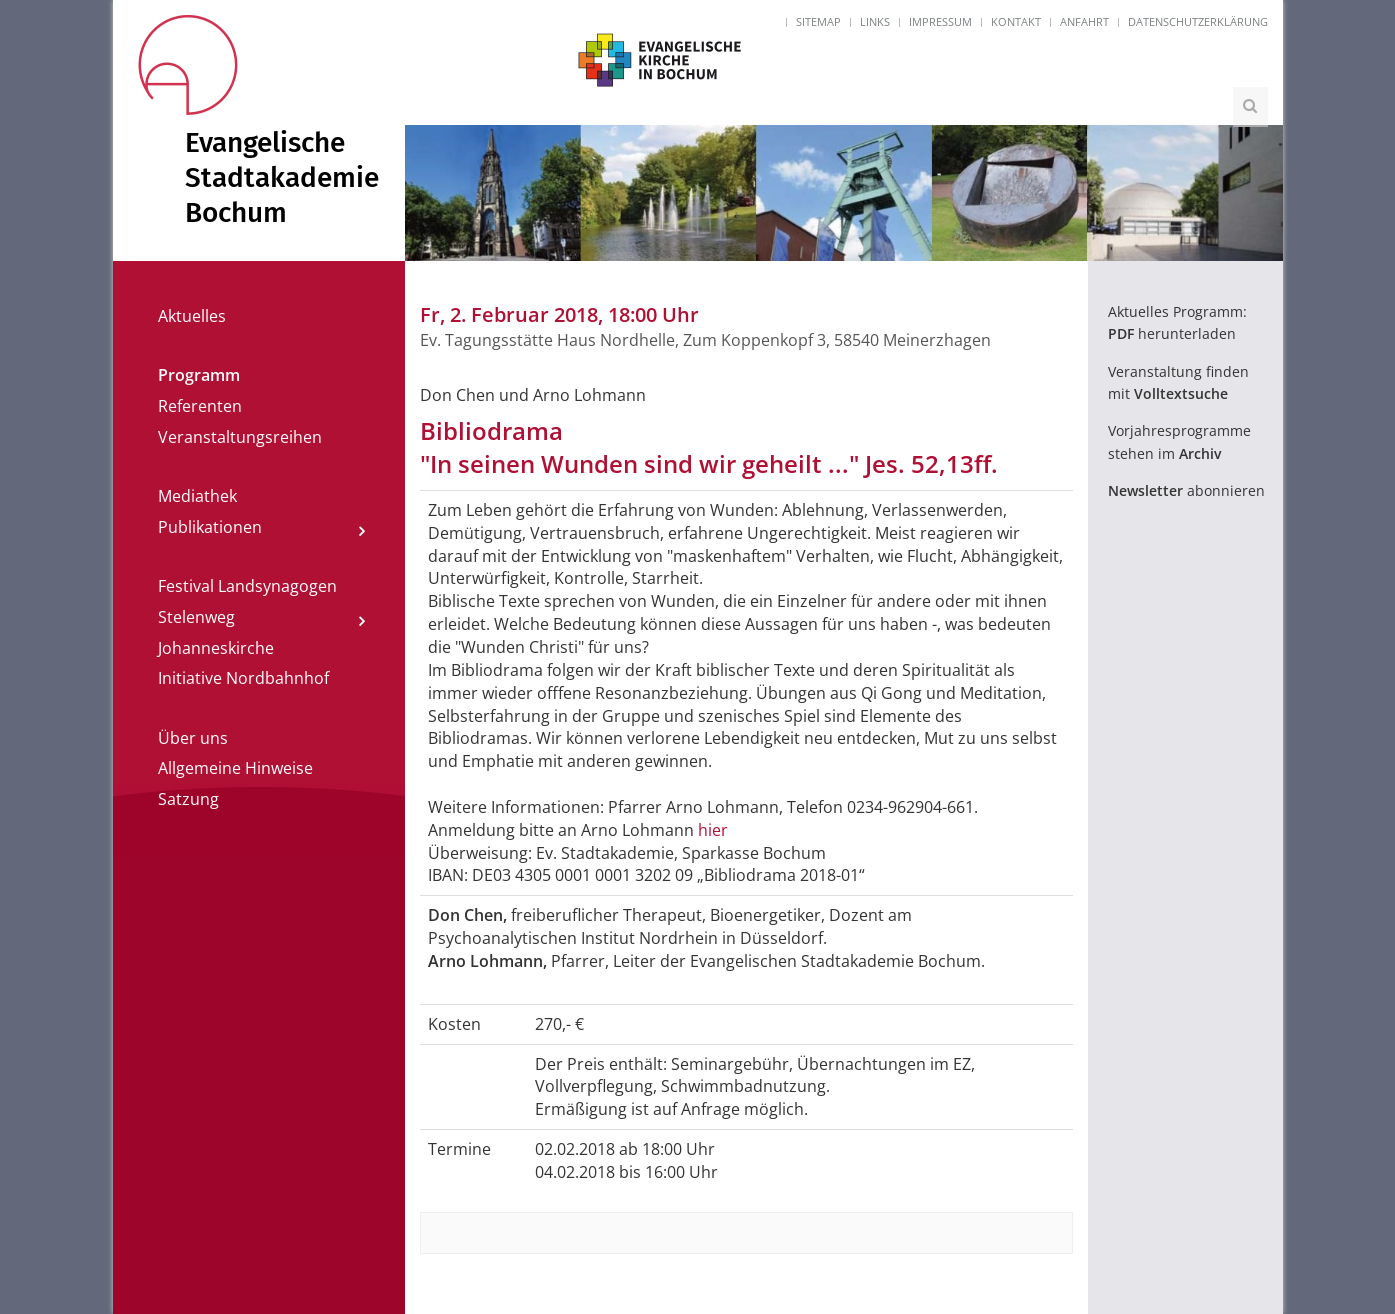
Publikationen (210, 527)
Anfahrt (1084, 21)
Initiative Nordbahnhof (243, 678)
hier (713, 830)
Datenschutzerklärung (1198, 21)
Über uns (193, 738)
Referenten (200, 406)
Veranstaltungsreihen (240, 437)
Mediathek (197, 496)
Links (875, 21)
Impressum (940, 21)
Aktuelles (192, 316)
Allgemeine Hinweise (235, 768)
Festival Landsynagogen (247, 586)
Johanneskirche (216, 648)
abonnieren (1186, 490)
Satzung (188, 799)
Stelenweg (196, 617)
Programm (199, 375)
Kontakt (1016, 21)
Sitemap (818, 21)
